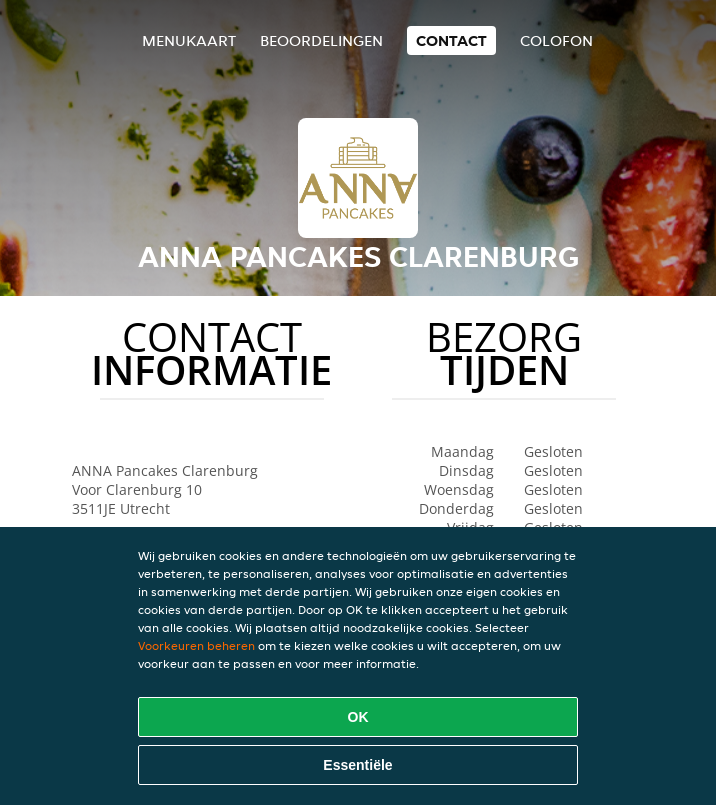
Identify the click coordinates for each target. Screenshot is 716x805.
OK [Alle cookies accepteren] (358, 717)
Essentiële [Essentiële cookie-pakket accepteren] (357, 765)
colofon (556, 40)
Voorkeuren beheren (196, 645)
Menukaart (189, 40)
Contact (451, 40)
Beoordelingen (321, 40)
